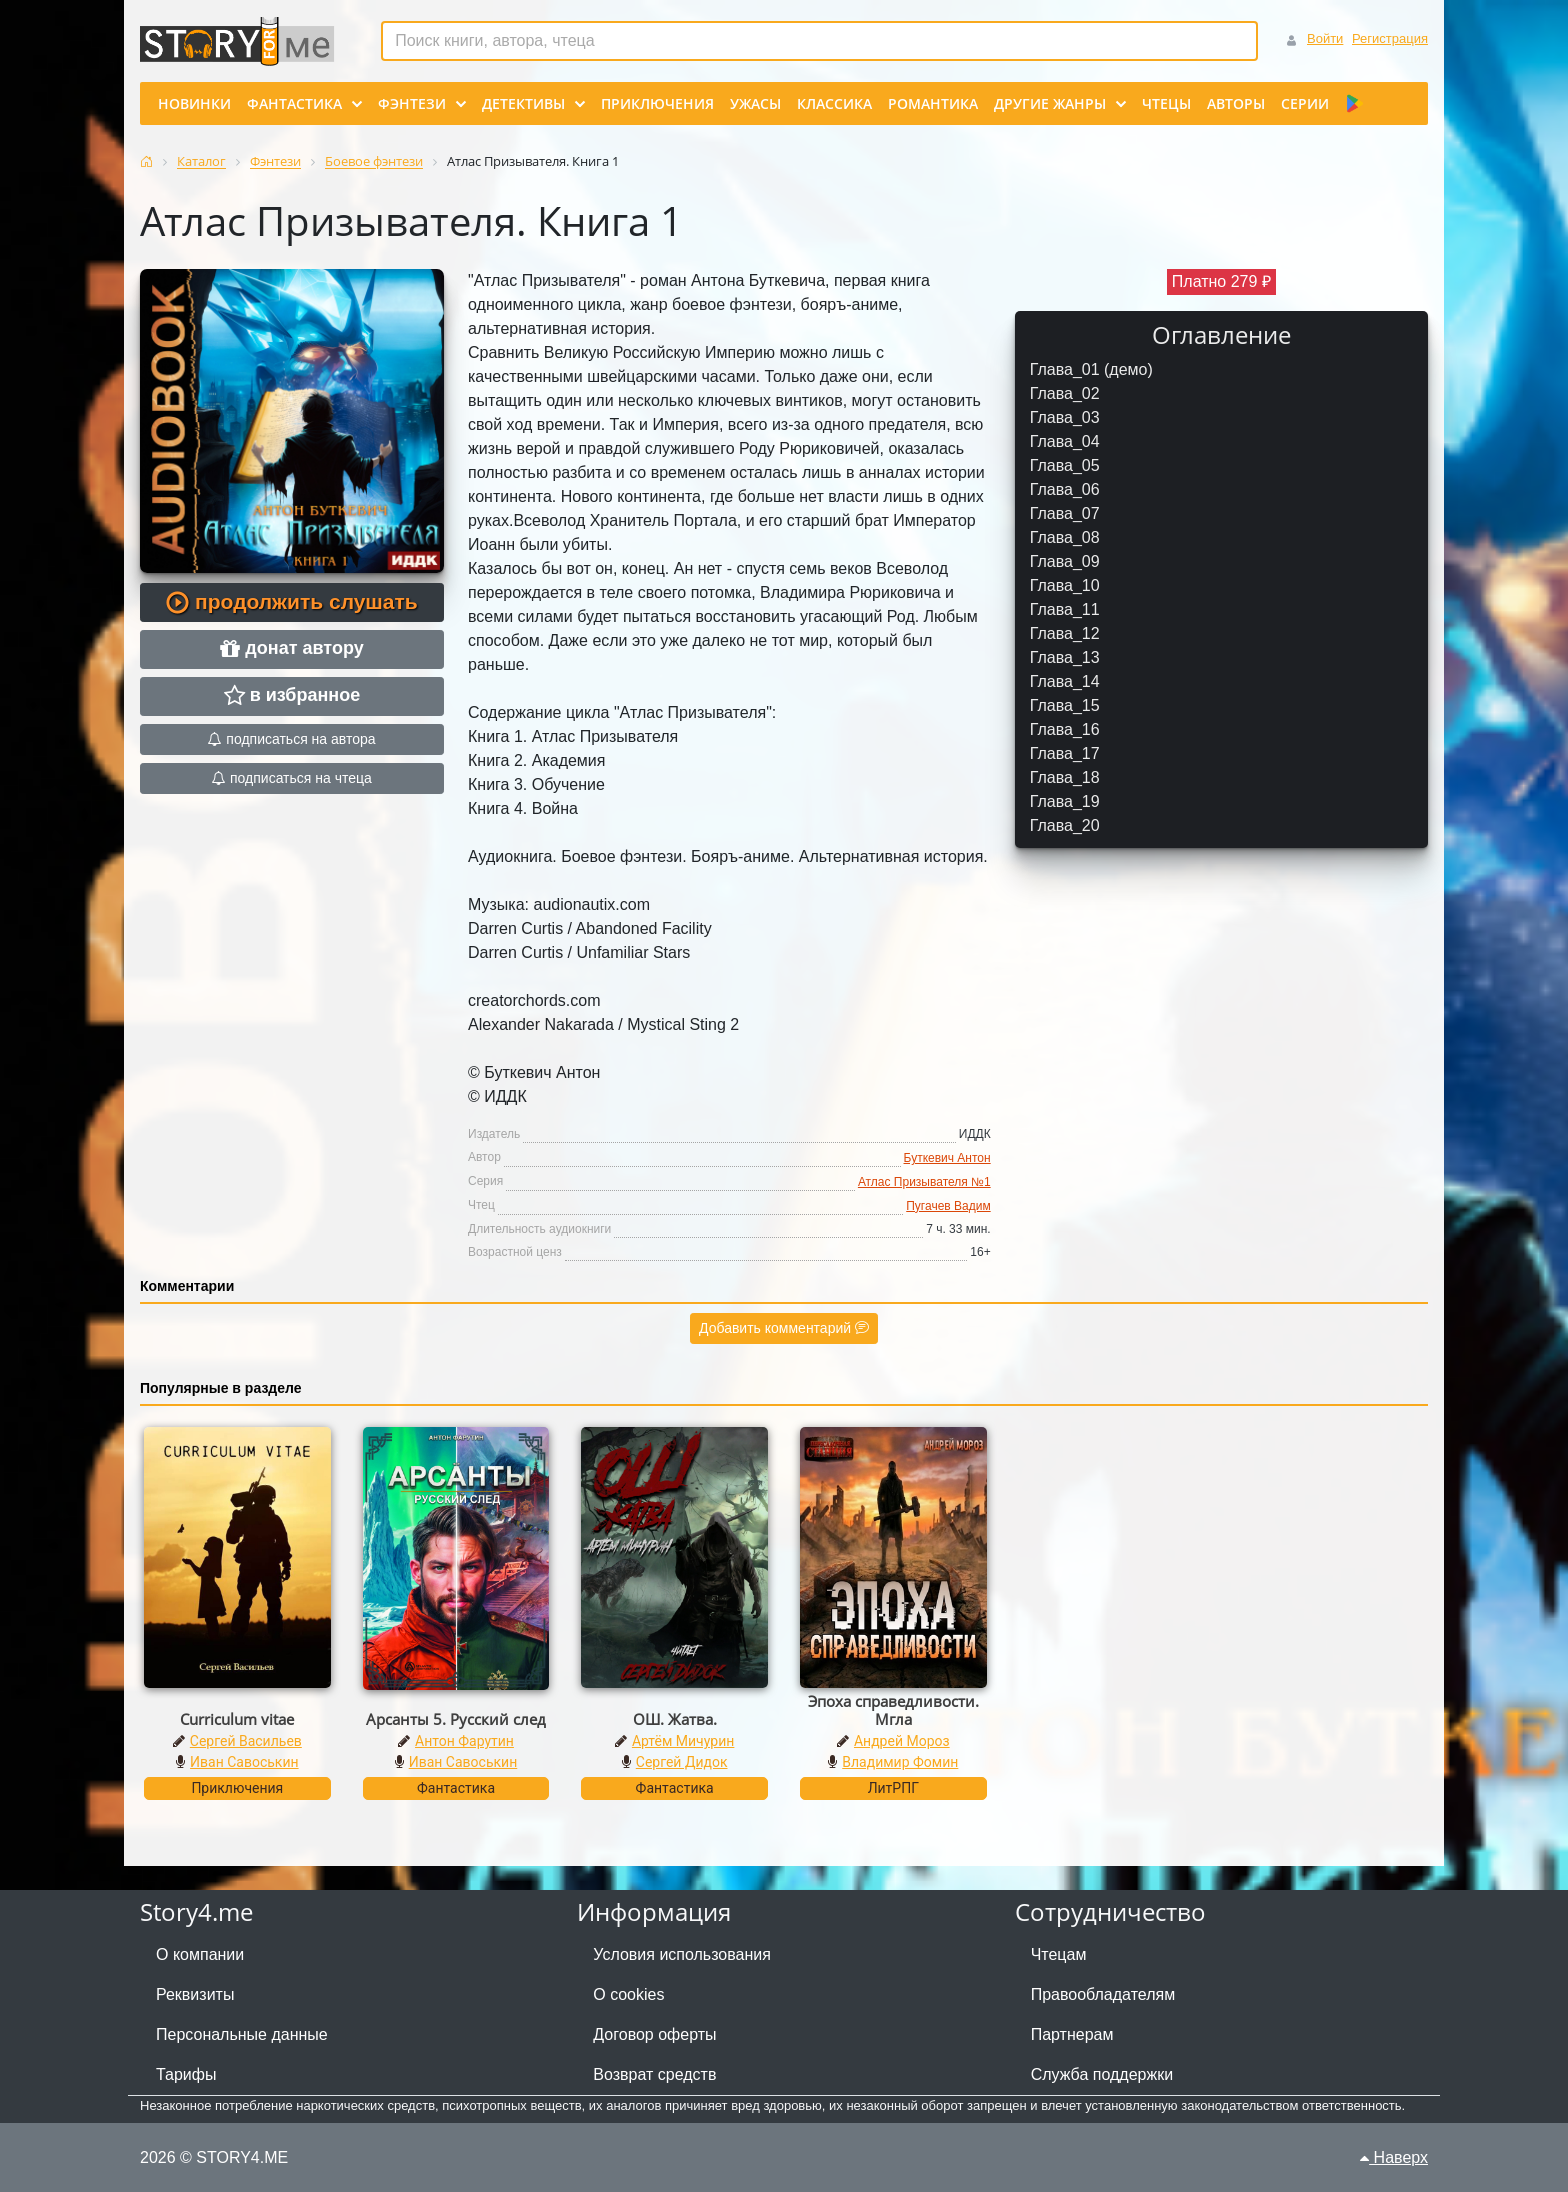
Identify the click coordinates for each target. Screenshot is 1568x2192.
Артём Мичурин (683, 1741)
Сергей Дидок (682, 1762)
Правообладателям (1103, 1994)
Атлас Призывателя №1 (924, 1182)
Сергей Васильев (246, 1741)
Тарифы (186, 2074)
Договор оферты (654, 2034)
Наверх (1394, 2157)
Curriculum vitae (237, 1719)
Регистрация (1390, 38)
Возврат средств (654, 2074)
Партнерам (1072, 2034)
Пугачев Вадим (948, 1206)
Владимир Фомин (900, 1762)
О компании (200, 1954)
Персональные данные (242, 2034)
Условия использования (682, 1954)
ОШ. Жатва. (675, 1719)
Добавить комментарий (784, 1328)
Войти (1325, 38)
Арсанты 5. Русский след (456, 1719)
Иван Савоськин (244, 1762)
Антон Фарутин (464, 1741)
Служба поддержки (1102, 2074)
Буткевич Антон (947, 1158)
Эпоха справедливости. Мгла (893, 1710)
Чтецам (1059, 1954)
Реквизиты (195, 1994)
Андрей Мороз (902, 1741)
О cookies (628, 1994)
